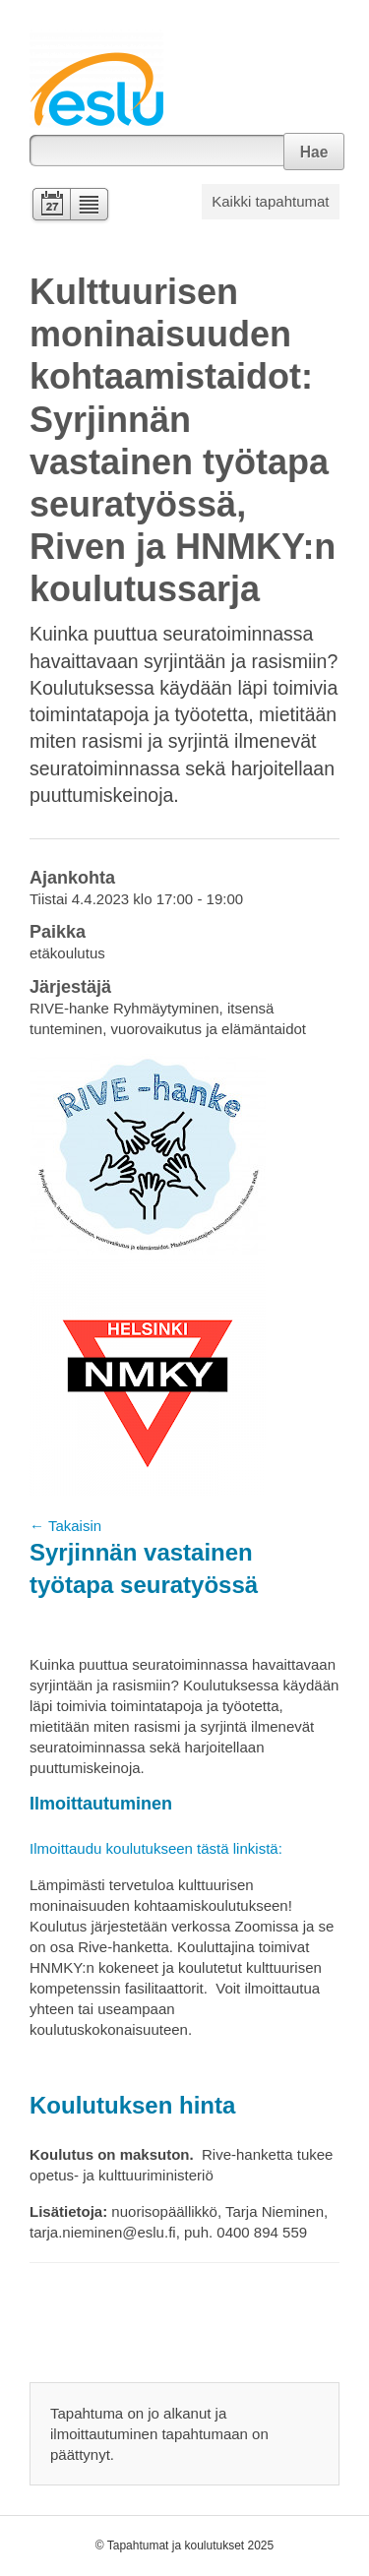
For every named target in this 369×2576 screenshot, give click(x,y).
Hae (314, 152)
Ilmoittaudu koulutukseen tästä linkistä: (156, 1848)
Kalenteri (50, 206)
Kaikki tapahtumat (270, 201)
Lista (90, 206)
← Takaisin (65, 1525)
